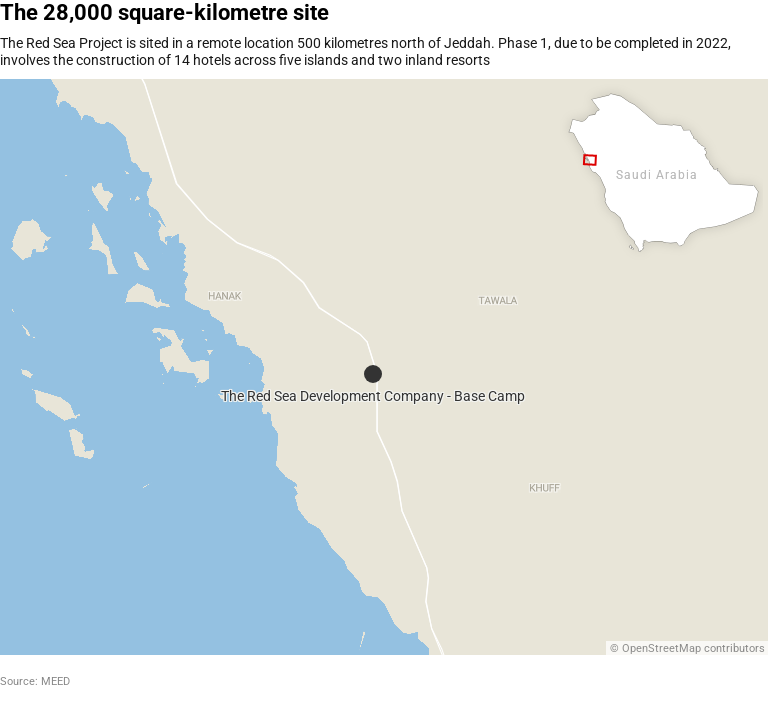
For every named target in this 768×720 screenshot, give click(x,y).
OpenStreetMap (661, 648)
